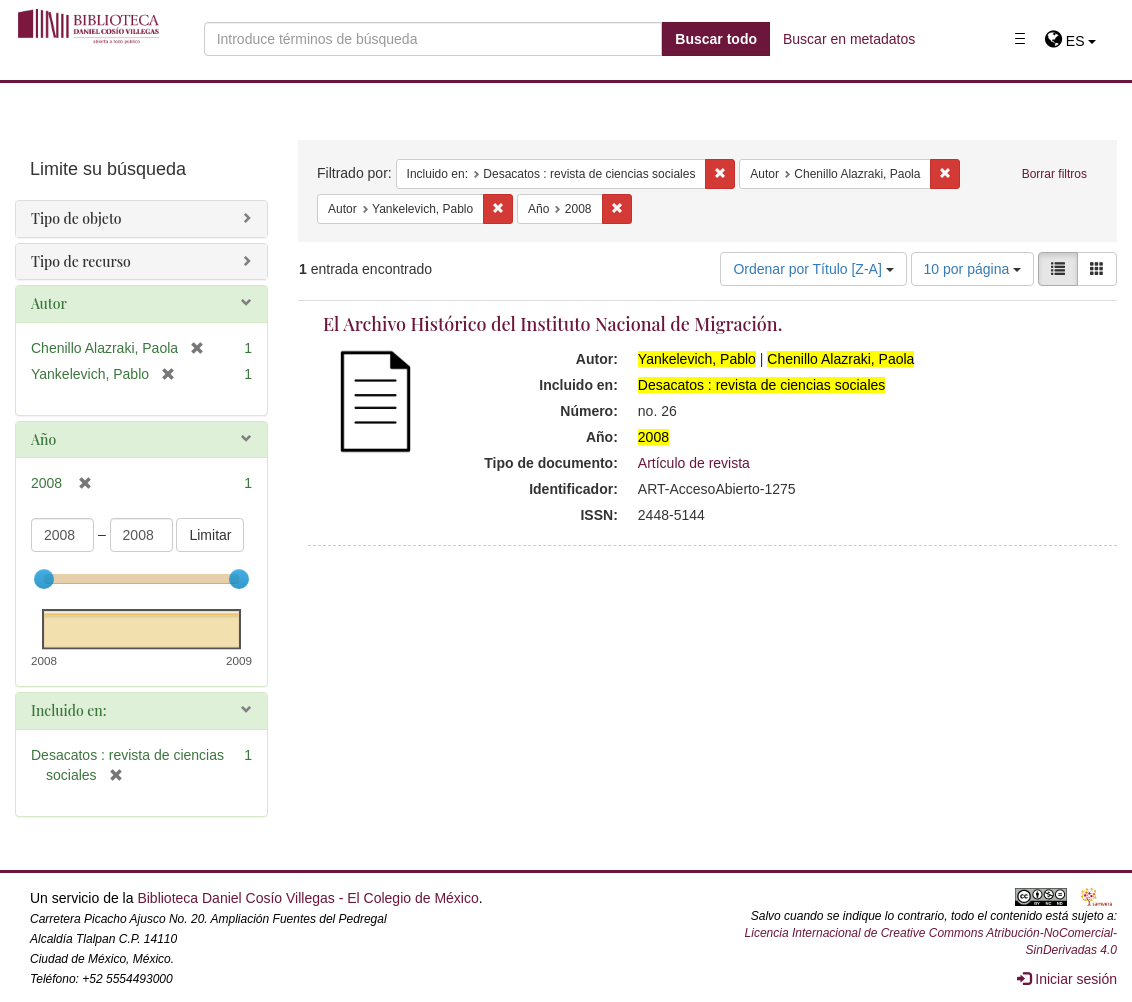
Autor (49, 303)
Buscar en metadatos (849, 39)
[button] (1070, 41)
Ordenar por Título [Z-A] (813, 269)
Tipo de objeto (76, 218)
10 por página (973, 269)
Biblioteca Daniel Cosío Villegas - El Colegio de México (307, 898)
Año (43, 439)
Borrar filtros (1054, 174)
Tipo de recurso (81, 261)
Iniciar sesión (1067, 979)
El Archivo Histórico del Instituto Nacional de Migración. (552, 324)
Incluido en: (68, 710)
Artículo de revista (694, 463)
